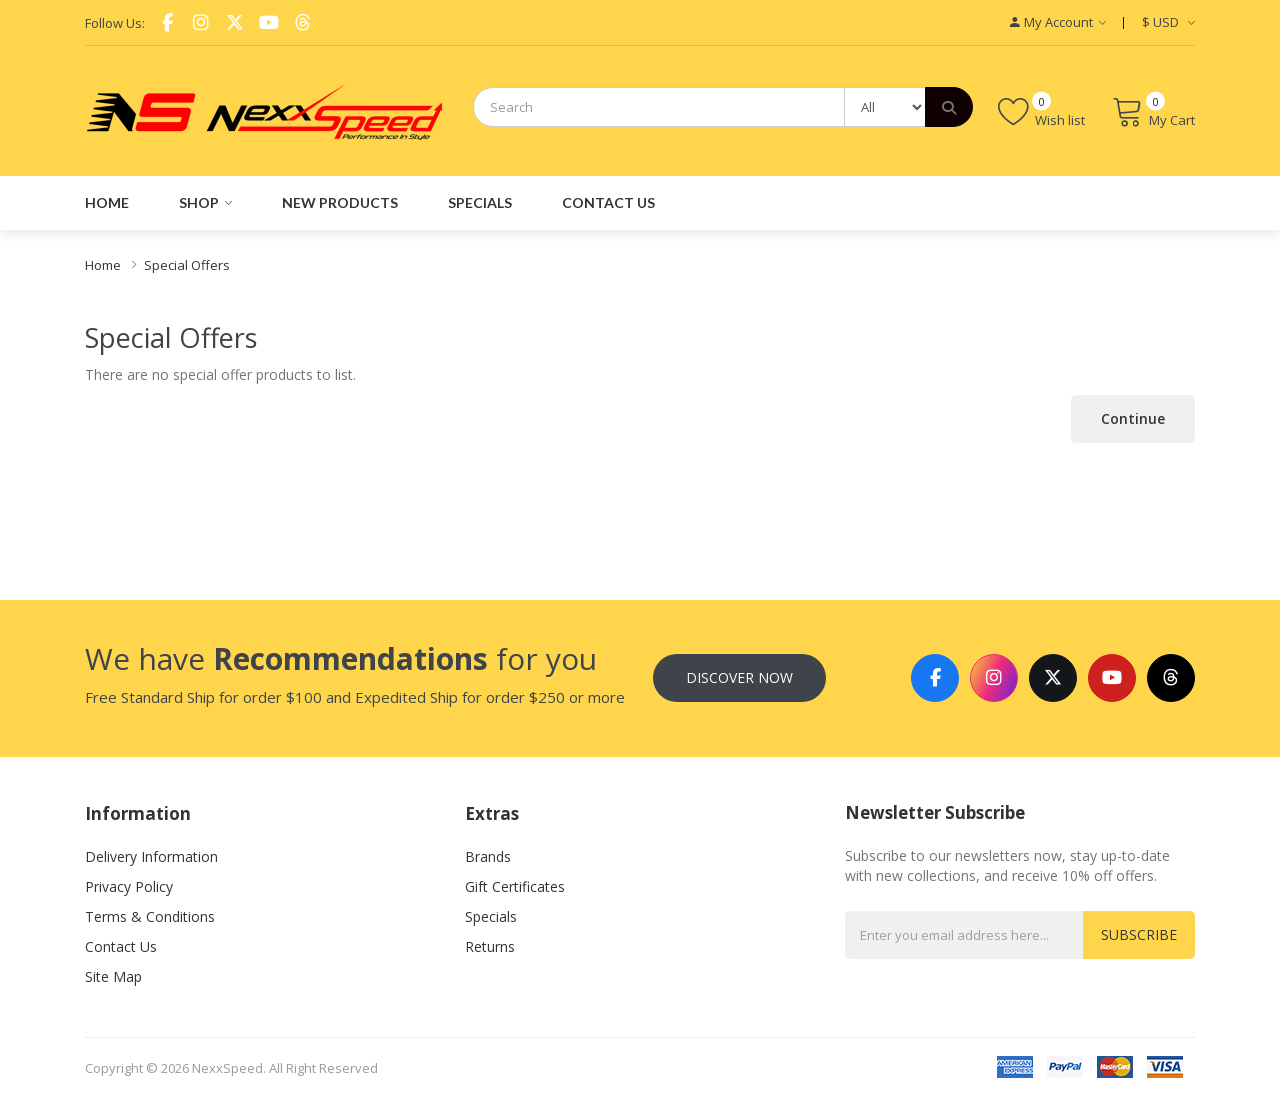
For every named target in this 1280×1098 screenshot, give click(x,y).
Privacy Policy (129, 886)
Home (103, 265)
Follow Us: (115, 23)
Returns (490, 946)
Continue (1133, 418)
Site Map (113, 976)
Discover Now (739, 677)
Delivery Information (151, 856)
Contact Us (121, 946)
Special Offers (187, 265)
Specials (491, 916)
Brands (488, 856)
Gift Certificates (515, 886)
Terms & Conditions (150, 916)
